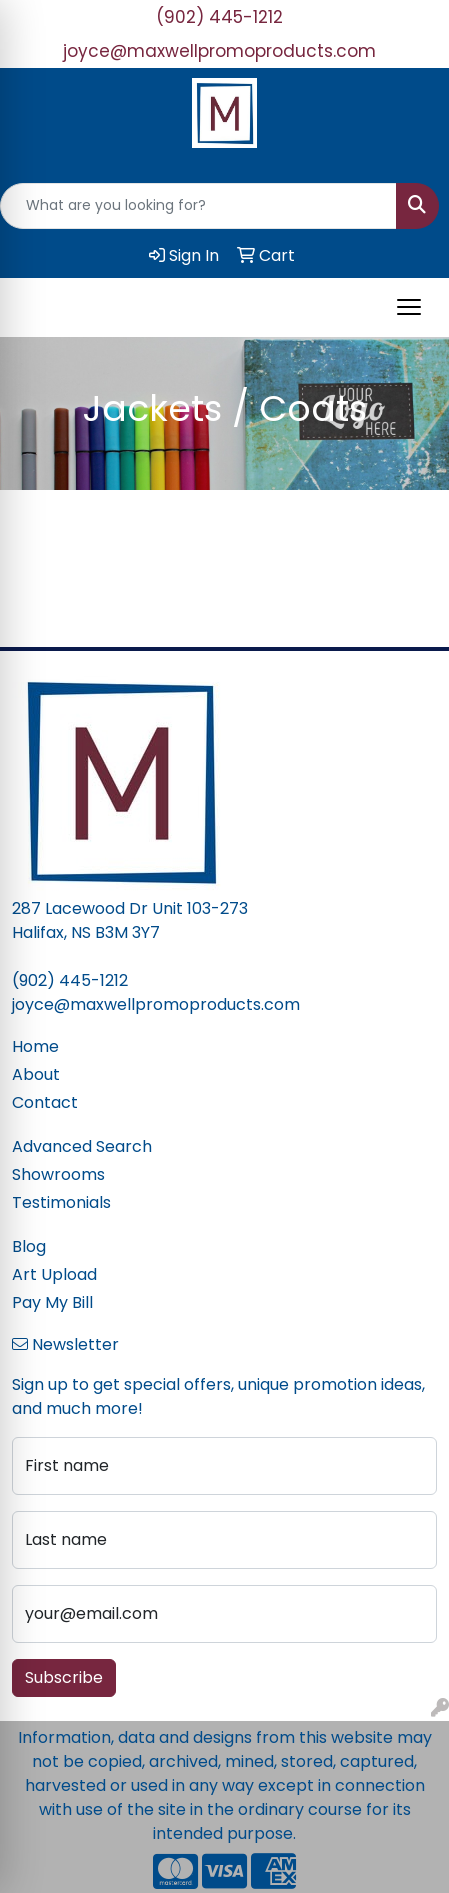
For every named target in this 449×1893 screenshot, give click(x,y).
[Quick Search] (198, 206)
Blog (29, 1246)
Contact (45, 1102)
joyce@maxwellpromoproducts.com (219, 51)
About (36, 1074)
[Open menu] (409, 307)
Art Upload (54, 1274)
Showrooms (58, 1174)
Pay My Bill (52, 1302)
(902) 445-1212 (219, 17)
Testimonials (61, 1202)
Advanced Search (82, 1146)
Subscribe (64, 1677)
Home (35, 1046)
